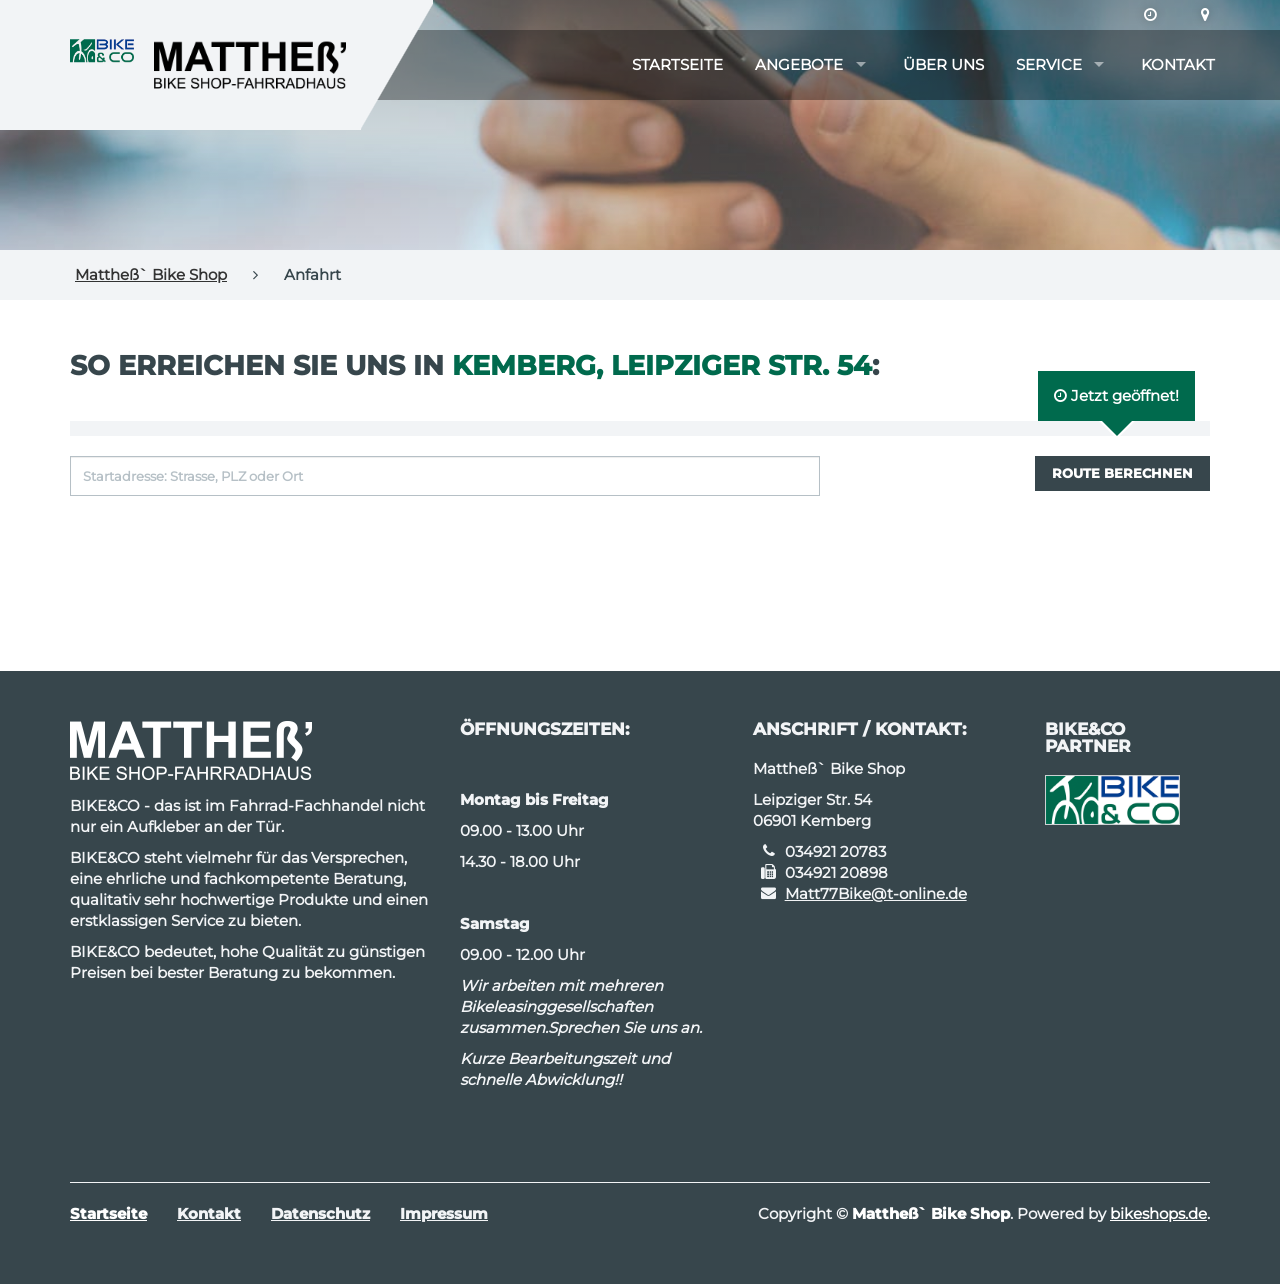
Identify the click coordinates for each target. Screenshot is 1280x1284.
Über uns (943, 64)
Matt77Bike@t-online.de (876, 893)
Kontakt (1178, 64)
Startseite (677, 64)
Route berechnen (1122, 473)
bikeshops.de (1158, 1213)
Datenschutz (320, 1213)
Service (1049, 64)
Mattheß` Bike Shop (151, 274)
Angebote (799, 64)
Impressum (444, 1213)
